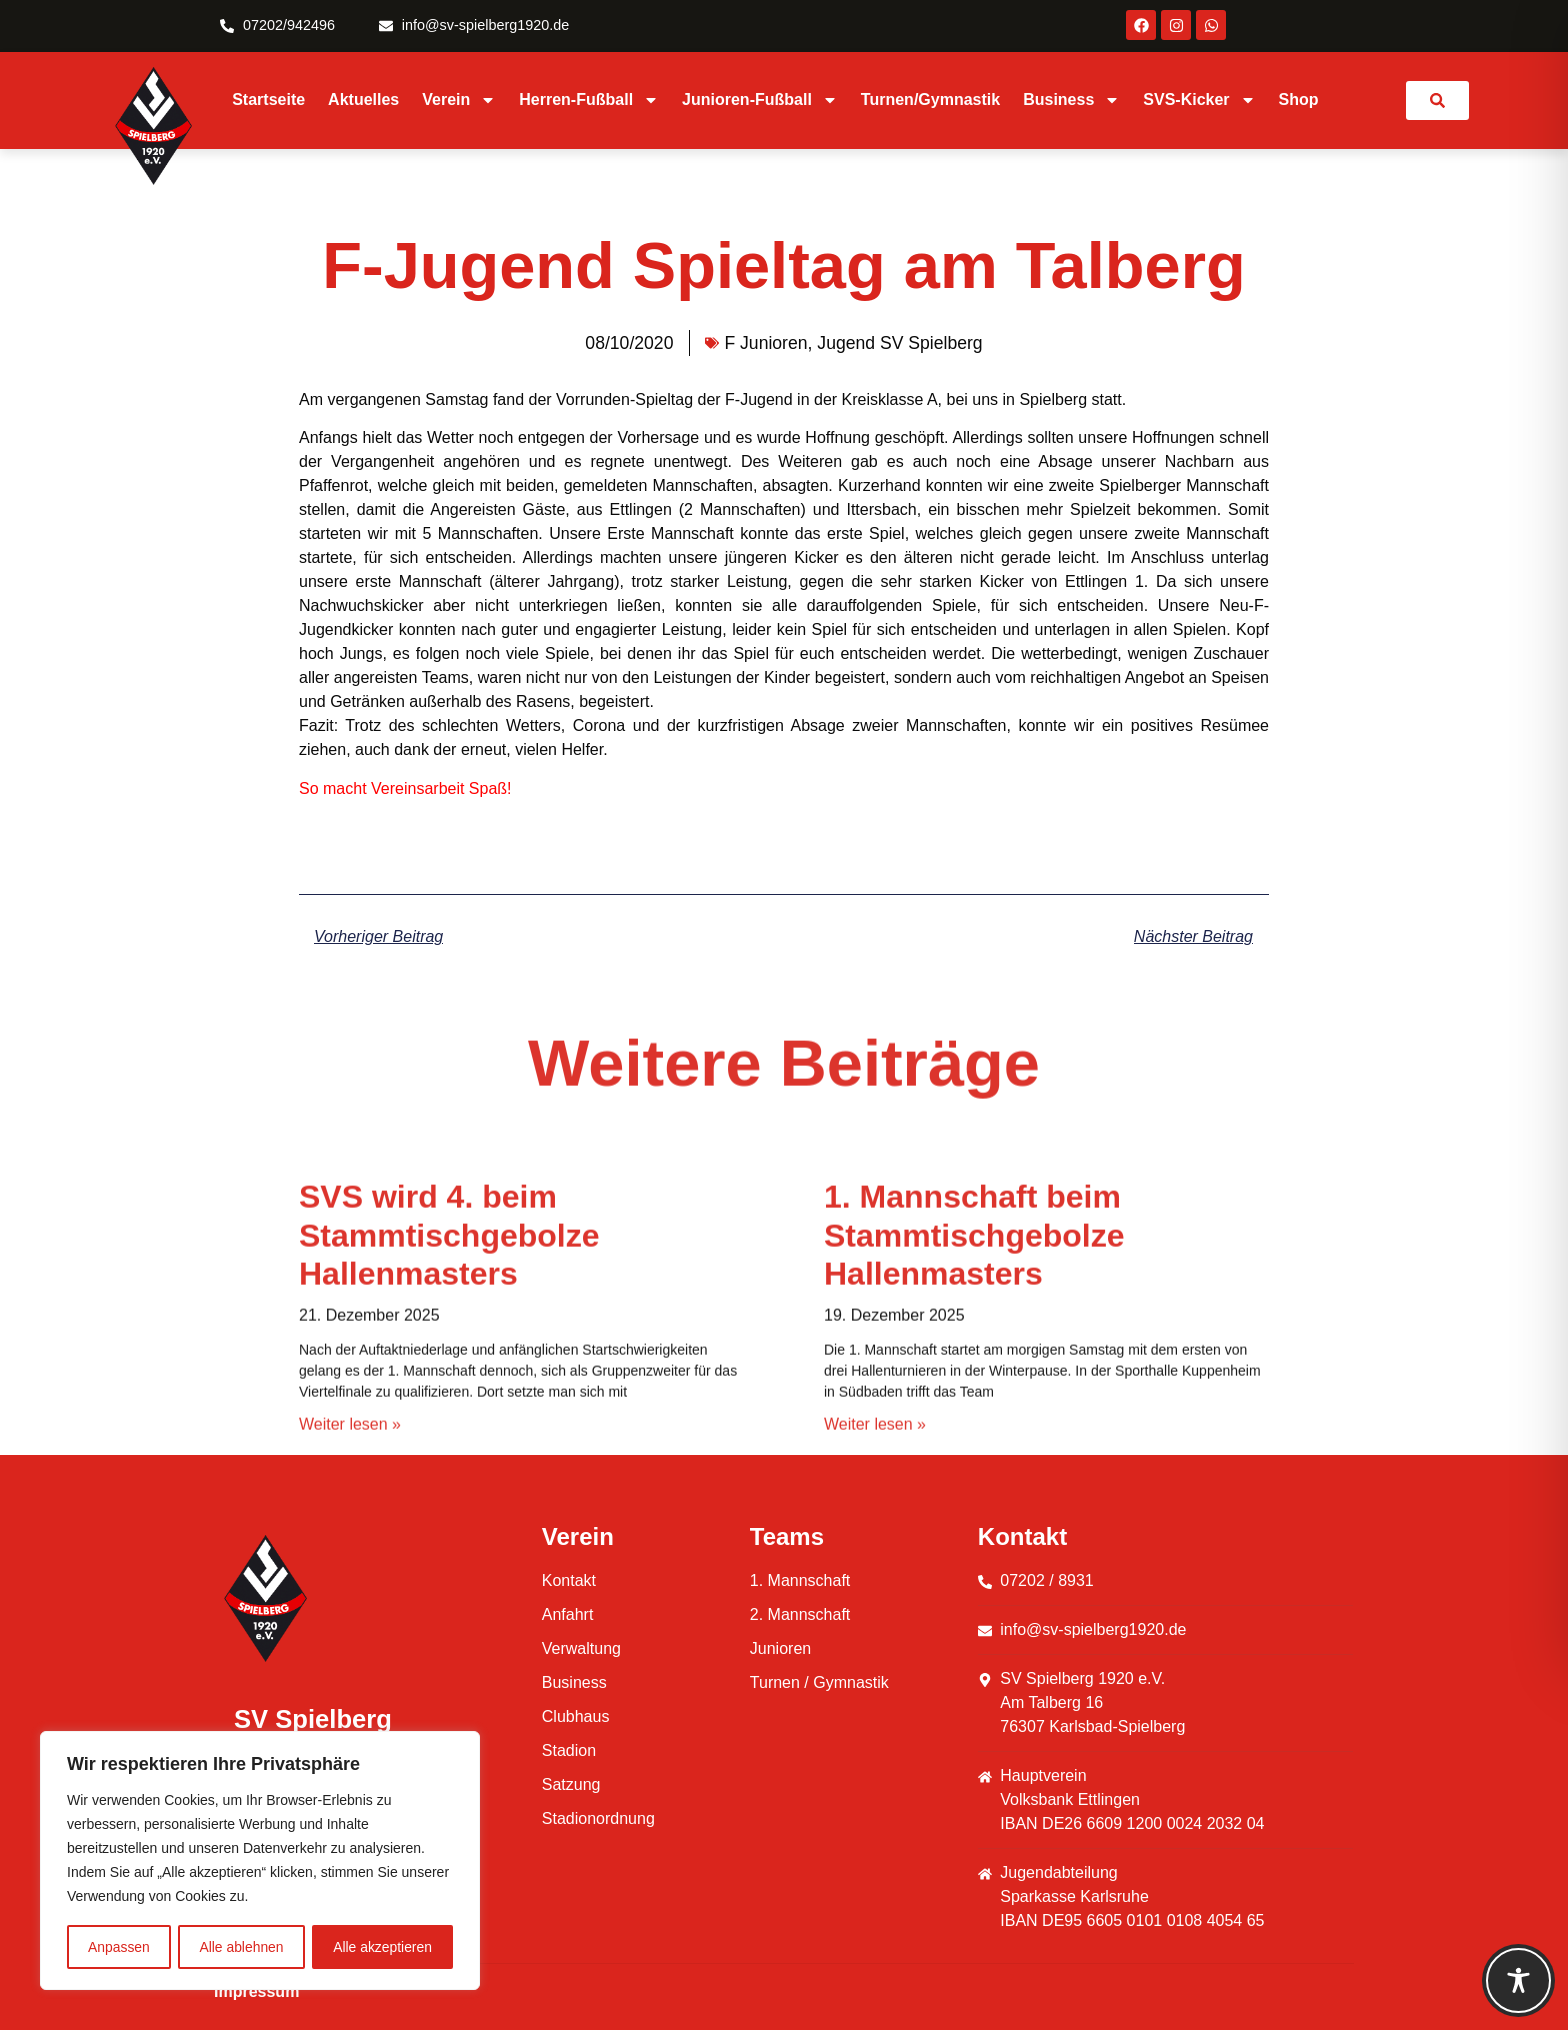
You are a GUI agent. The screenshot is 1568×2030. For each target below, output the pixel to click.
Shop (1299, 99)
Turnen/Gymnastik (930, 99)
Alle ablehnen (241, 1947)
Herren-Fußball (589, 100)
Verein (459, 100)
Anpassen (119, 1947)
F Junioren (765, 343)
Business (1071, 100)
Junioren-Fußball (760, 100)
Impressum (256, 1991)
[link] (1437, 100)
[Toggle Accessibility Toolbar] (1518, 1980)
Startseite (268, 99)
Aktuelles (363, 99)
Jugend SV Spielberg (899, 343)
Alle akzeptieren (383, 1947)
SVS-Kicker (1199, 100)
